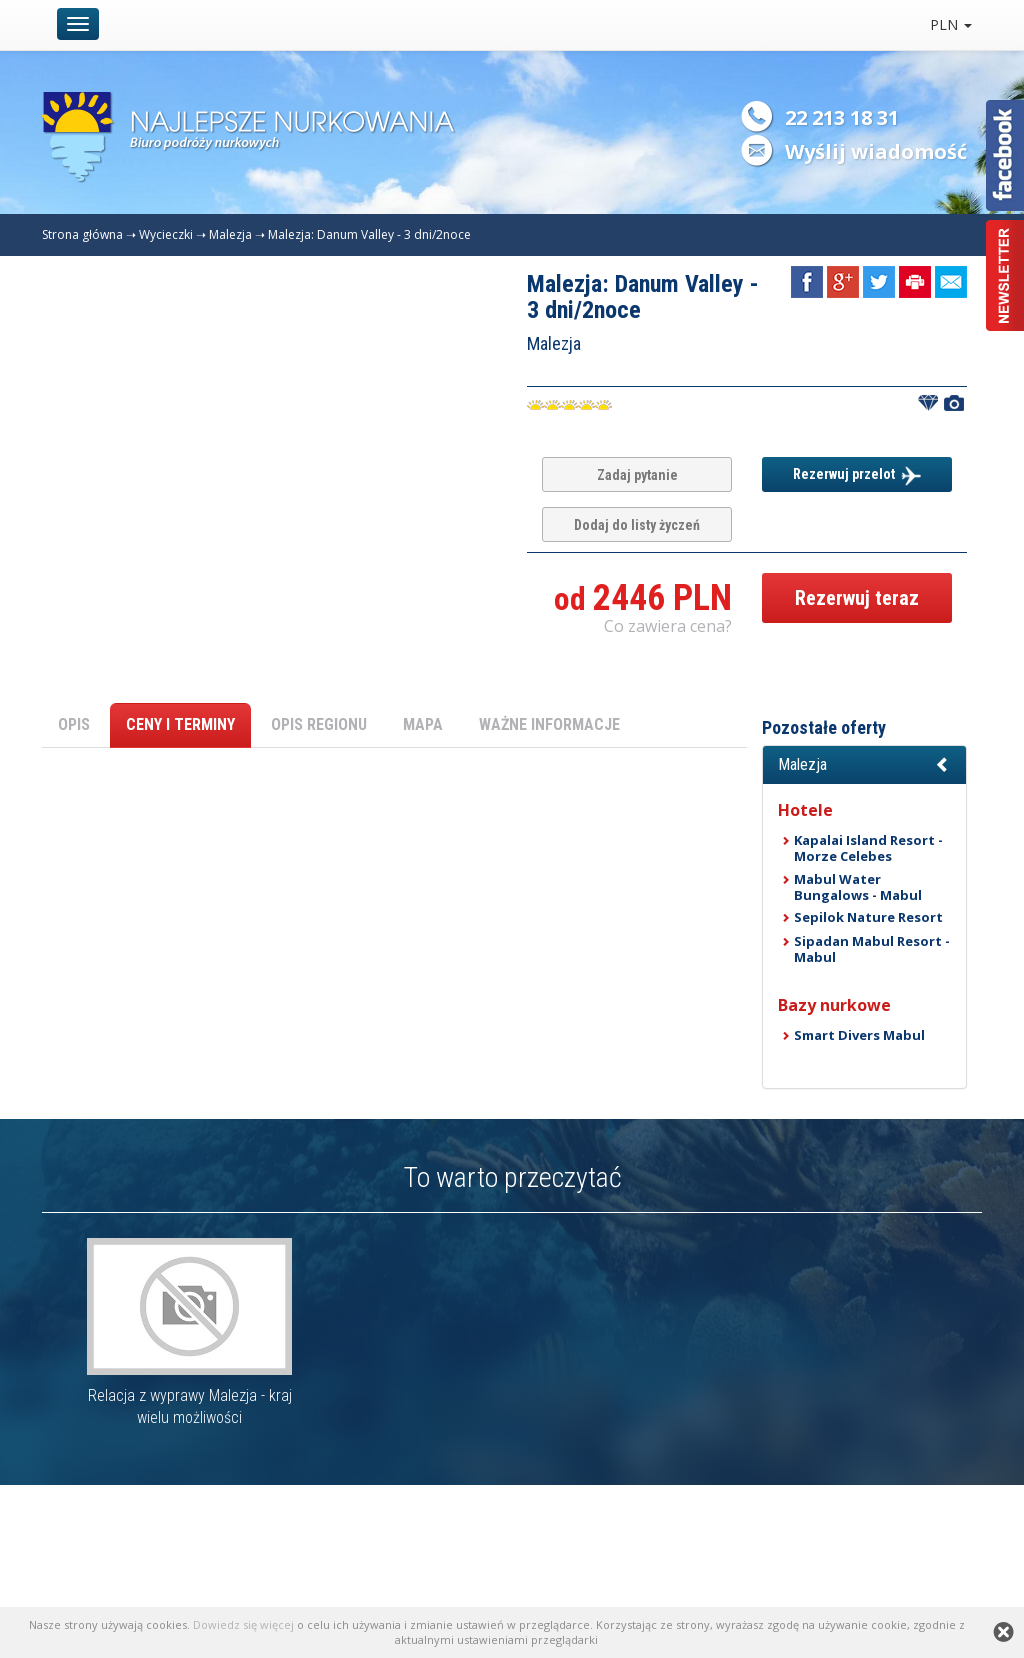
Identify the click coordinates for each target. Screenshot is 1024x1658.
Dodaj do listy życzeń (637, 525)
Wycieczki (166, 234)
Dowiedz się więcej (243, 1624)
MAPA (423, 724)
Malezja (230, 234)
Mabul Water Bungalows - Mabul (858, 887)
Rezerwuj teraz (857, 598)
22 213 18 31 (842, 117)
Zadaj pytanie (637, 475)
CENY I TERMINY (180, 724)
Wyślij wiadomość (876, 151)
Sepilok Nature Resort (868, 917)
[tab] (864, 765)
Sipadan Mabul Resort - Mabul (872, 949)
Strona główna (82, 234)
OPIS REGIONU (319, 724)
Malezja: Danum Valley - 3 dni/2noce (369, 234)
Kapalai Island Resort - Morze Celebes (868, 848)
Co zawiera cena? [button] (668, 626)
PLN (951, 24)
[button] (864, 765)
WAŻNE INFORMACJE (549, 724)
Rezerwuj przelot (857, 476)
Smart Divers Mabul (859, 1035)
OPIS (74, 724)
